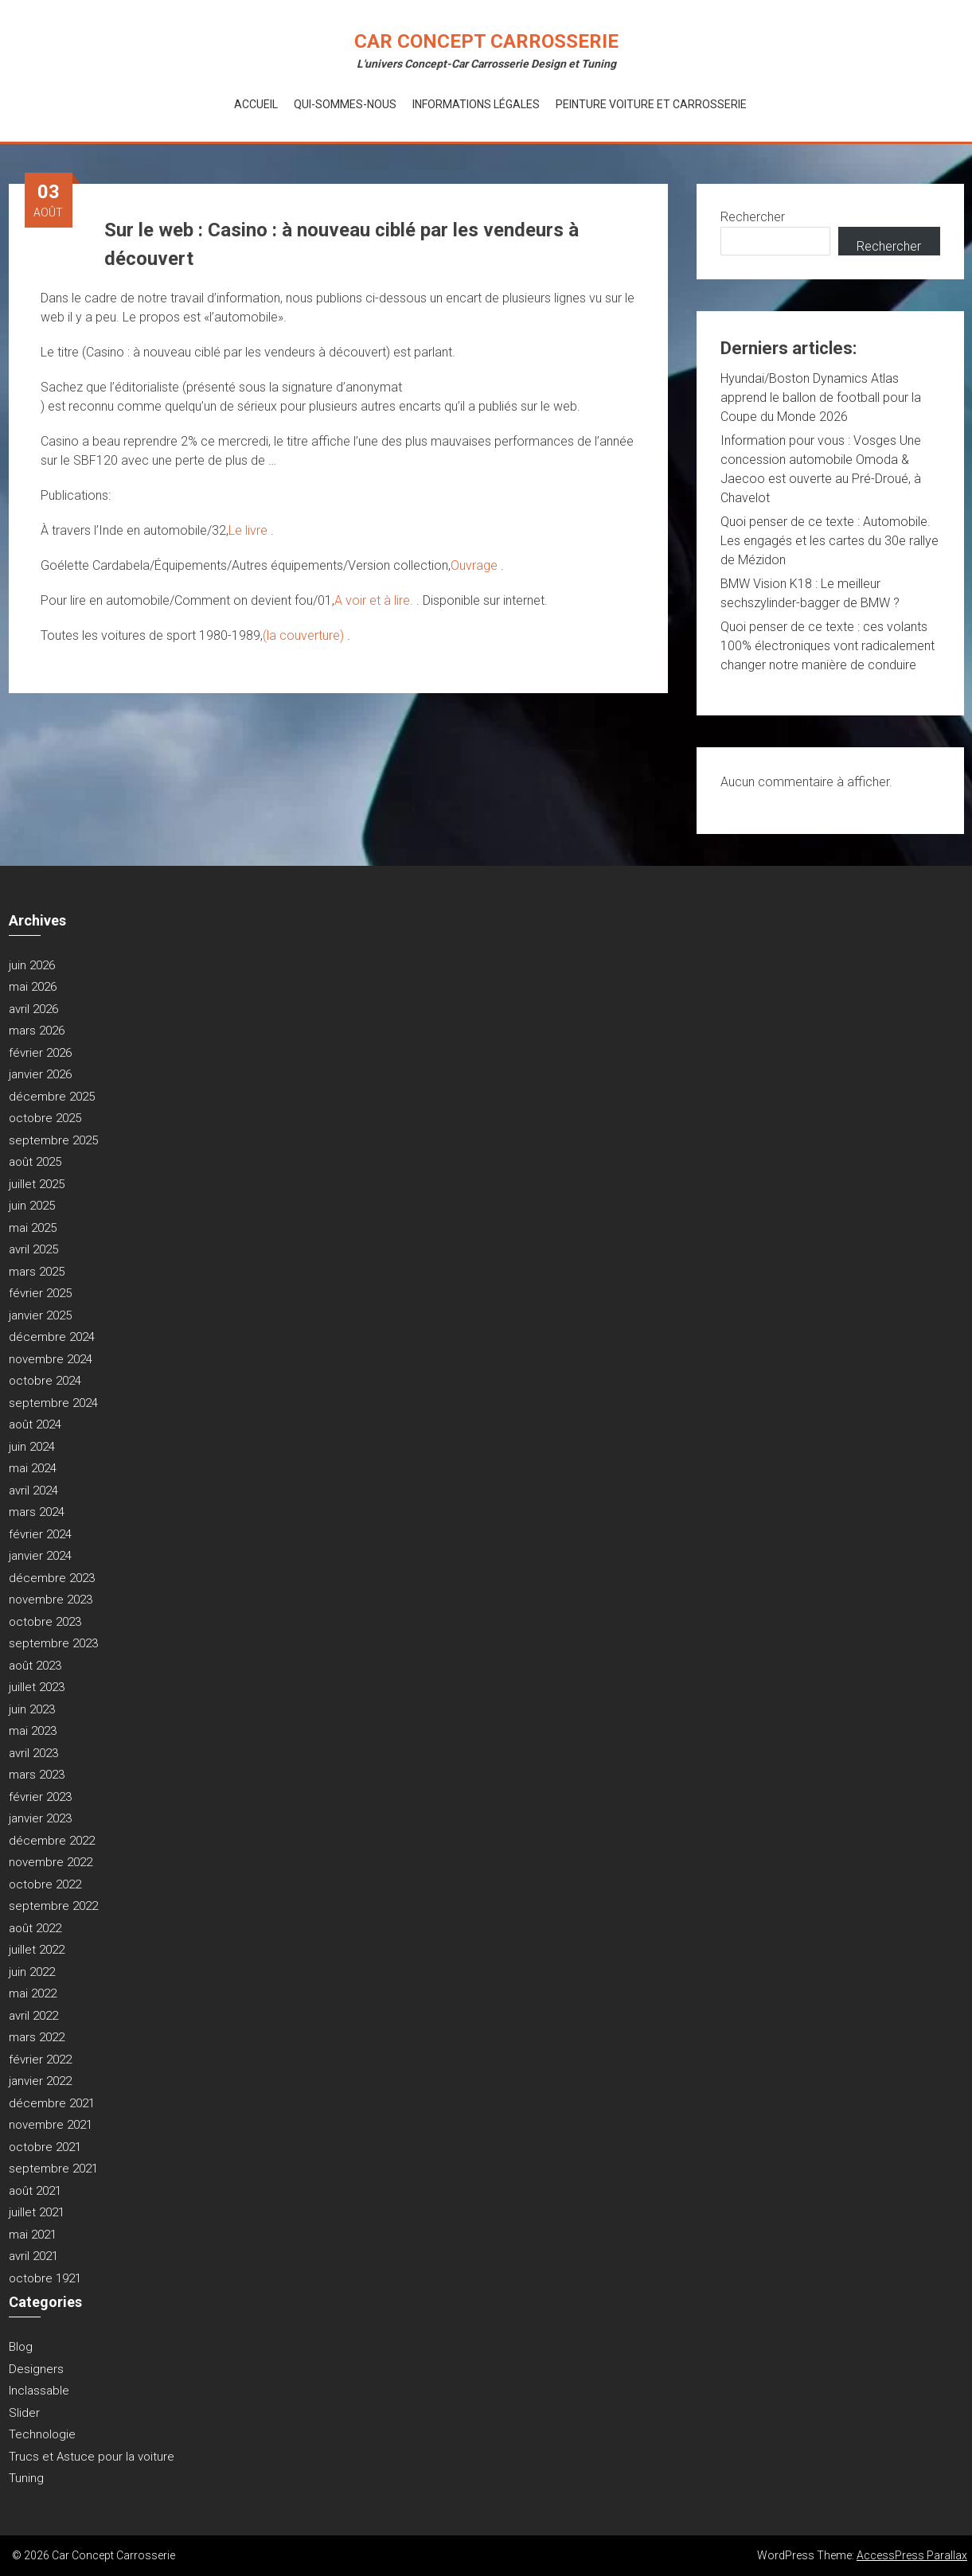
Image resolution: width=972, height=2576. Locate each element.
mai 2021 (33, 2234)
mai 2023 (33, 1731)
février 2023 (40, 1797)
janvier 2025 (40, 1315)
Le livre (249, 530)
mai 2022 (33, 1993)
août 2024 (35, 1424)
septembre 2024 (53, 1403)
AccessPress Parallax (912, 2555)
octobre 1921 (45, 2278)
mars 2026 (36, 1030)
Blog (21, 2347)
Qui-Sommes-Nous (345, 104)
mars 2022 (36, 2037)
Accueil (256, 104)
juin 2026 (32, 965)
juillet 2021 (36, 2212)
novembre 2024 (50, 1359)
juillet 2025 (36, 1184)
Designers (36, 2369)
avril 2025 (33, 1249)
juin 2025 (32, 1205)
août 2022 (35, 1928)
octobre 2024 (45, 1381)
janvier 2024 (40, 1556)
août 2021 (35, 2191)
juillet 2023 (36, 1687)
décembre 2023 (52, 1578)
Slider (24, 2413)
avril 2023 (33, 1753)
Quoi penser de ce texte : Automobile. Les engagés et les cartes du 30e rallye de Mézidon (829, 540)
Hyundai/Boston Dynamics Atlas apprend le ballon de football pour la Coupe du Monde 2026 (820, 397)
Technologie (42, 2434)
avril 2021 (33, 2256)
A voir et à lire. (375, 600)
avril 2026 (33, 1009)
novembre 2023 (50, 1599)
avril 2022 (33, 2016)
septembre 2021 (53, 2168)
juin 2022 (32, 1972)
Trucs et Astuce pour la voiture (91, 2456)
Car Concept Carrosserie (486, 41)
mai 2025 (33, 1228)
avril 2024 (33, 1490)
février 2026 (40, 1053)
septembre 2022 (53, 1906)
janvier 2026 (40, 1074)
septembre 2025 (53, 1140)
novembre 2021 (50, 2125)
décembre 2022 (52, 1841)
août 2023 (35, 1665)
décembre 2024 (52, 1337)
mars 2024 (36, 1512)
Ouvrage (476, 565)
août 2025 (35, 1162)
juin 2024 (32, 1447)
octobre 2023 (45, 1622)
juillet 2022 (36, 1950)
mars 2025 (36, 1272)
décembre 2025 (52, 1096)
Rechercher (752, 216)
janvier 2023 (40, 1818)
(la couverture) (305, 635)
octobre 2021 (45, 2147)
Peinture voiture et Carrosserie (651, 104)
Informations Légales (476, 104)
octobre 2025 (45, 1118)
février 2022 (40, 2059)
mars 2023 (36, 1774)
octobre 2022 (45, 1884)
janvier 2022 (40, 2081)
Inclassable (39, 2390)
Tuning (26, 2478)
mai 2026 (33, 987)
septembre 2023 (53, 1643)
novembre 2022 (50, 1862)
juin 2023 (32, 1709)
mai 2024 (33, 1468)
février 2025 (40, 1293)
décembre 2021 (52, 2103)
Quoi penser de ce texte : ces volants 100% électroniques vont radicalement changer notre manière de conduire (827, 645)
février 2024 (40, 1534)
